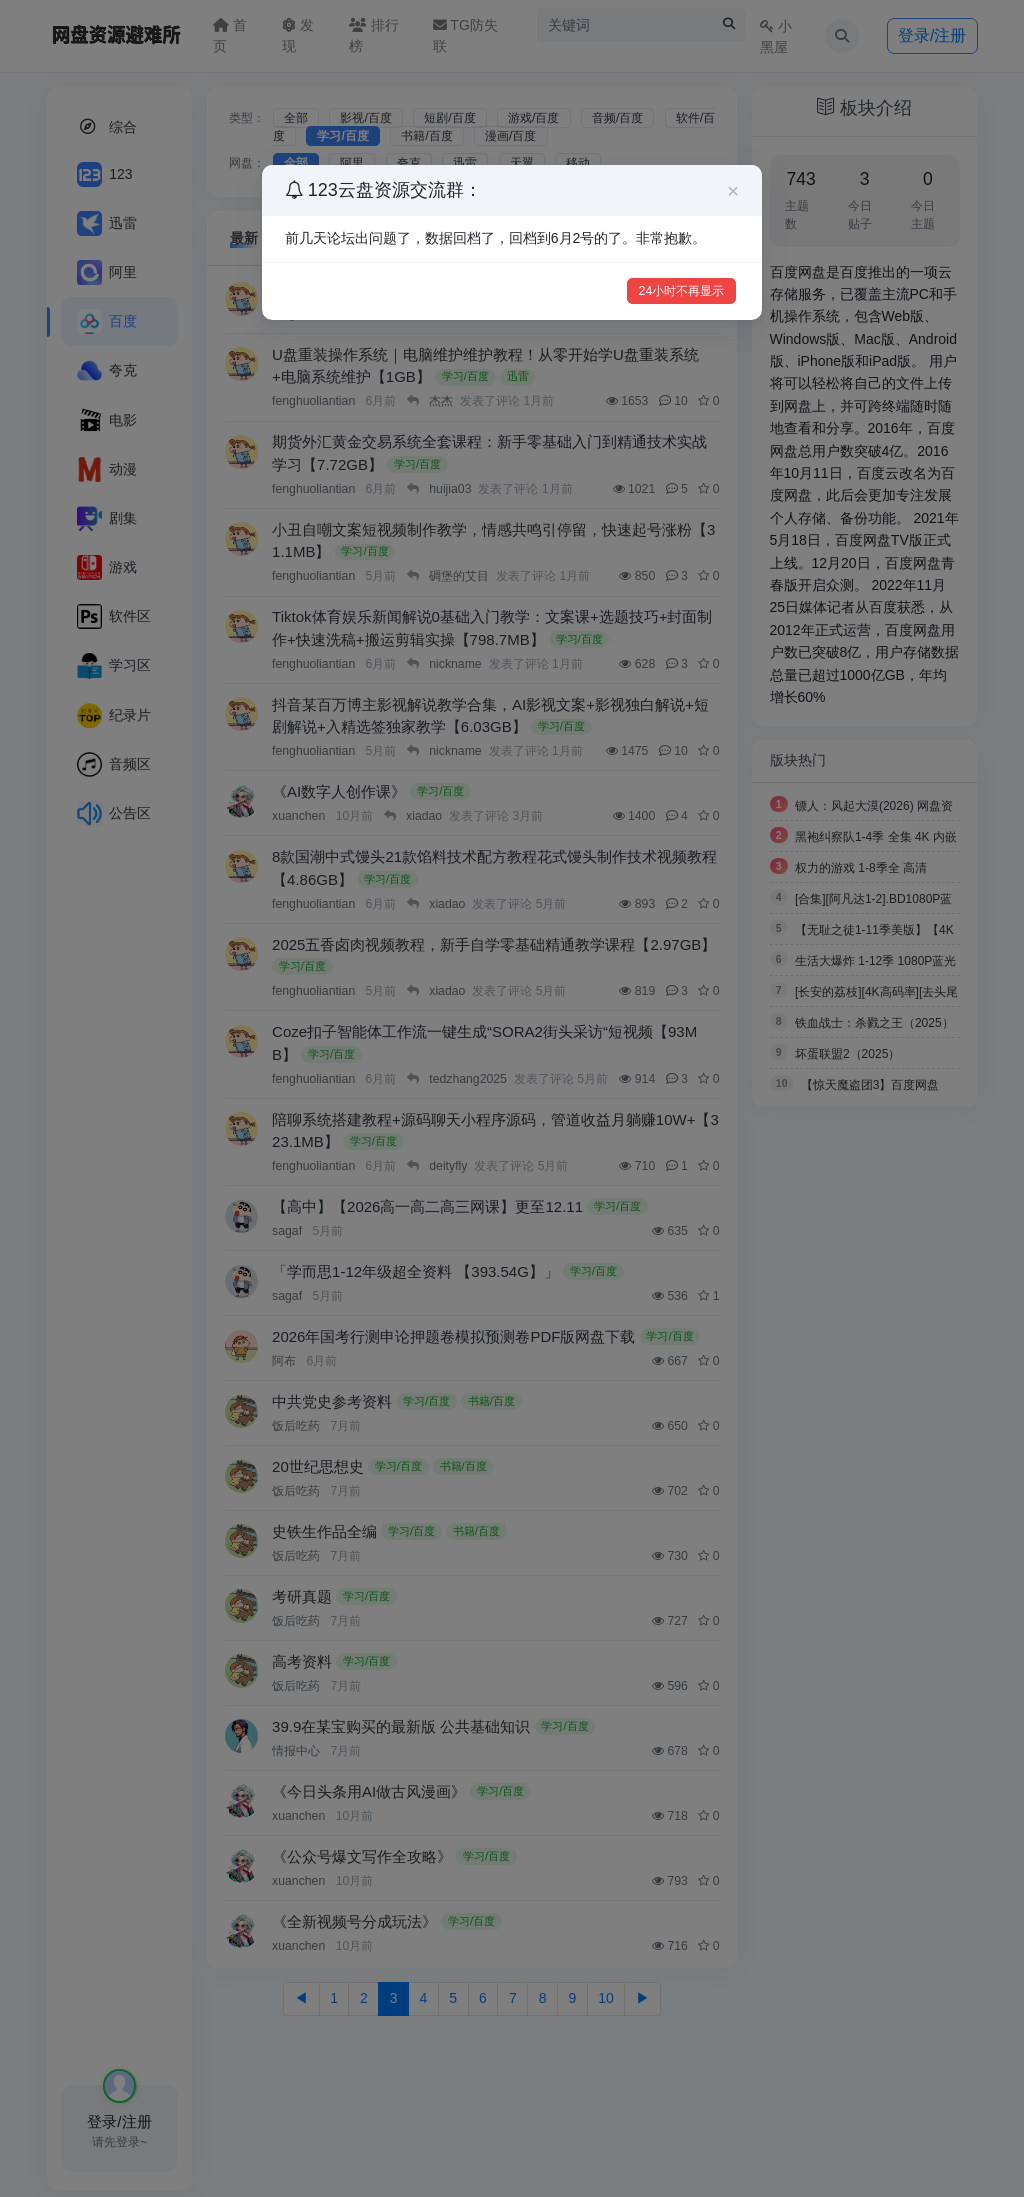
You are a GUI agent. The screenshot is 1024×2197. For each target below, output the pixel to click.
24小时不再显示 (682, 291)
